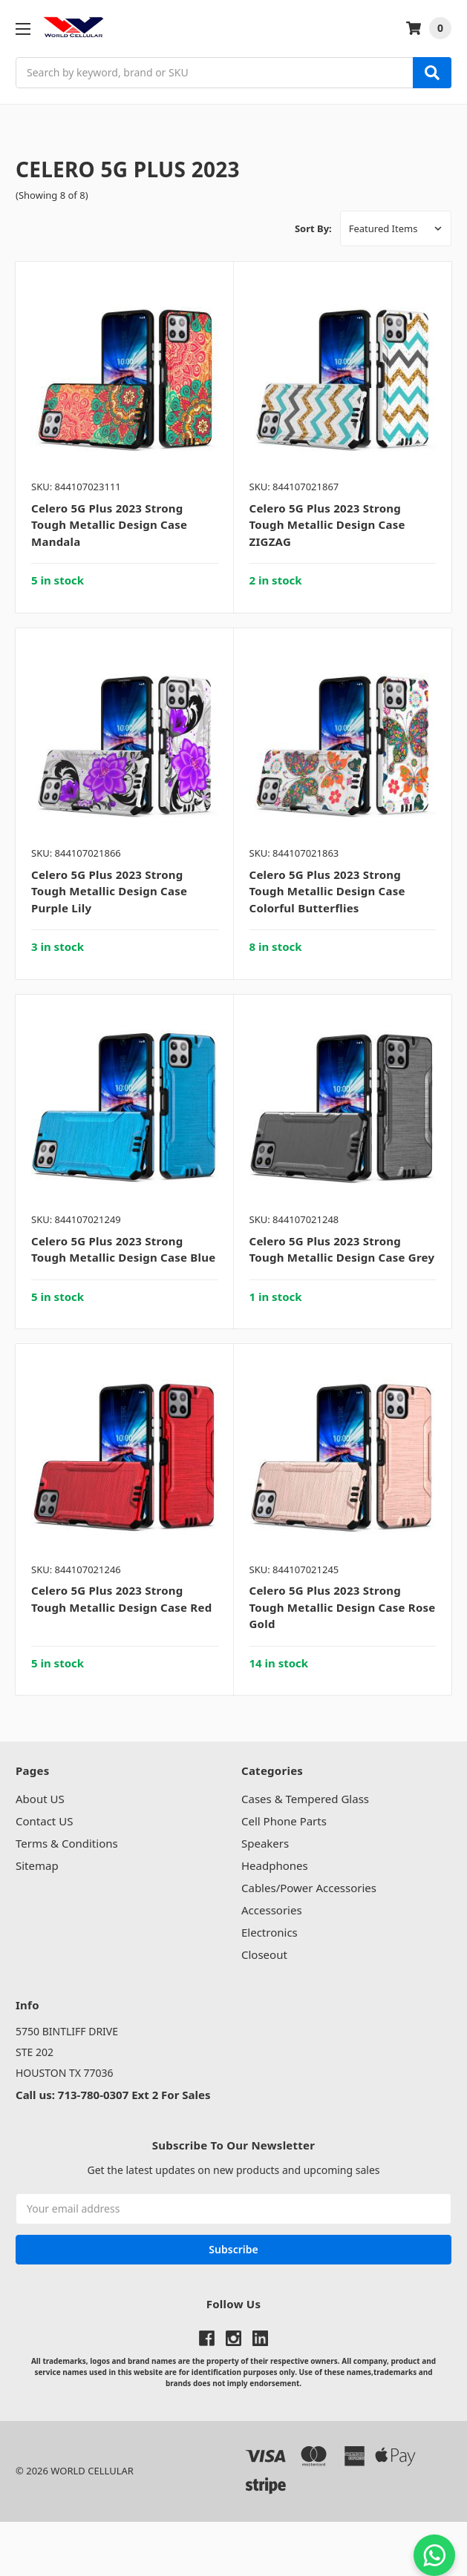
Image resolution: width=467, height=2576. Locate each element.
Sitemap (37, 1865)
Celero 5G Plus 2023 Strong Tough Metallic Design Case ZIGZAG (327, 525)
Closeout (264, 1954)
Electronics (269, 1932)
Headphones (274, 1865)
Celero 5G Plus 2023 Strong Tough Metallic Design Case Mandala (109, 525)
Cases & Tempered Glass (305, 1798)
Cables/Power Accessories (308, 1887)
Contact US (44, 1821)
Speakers (265, 1843)
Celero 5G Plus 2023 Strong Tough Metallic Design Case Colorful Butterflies (327, 891)
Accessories (271, 1910)
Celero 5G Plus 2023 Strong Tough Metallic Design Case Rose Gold (342, 1607)
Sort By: (313, 228)
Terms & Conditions (67, 1843)
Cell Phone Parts (284, 1821)
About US (40, 1798)
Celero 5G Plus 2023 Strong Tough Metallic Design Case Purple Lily (109, 891)
